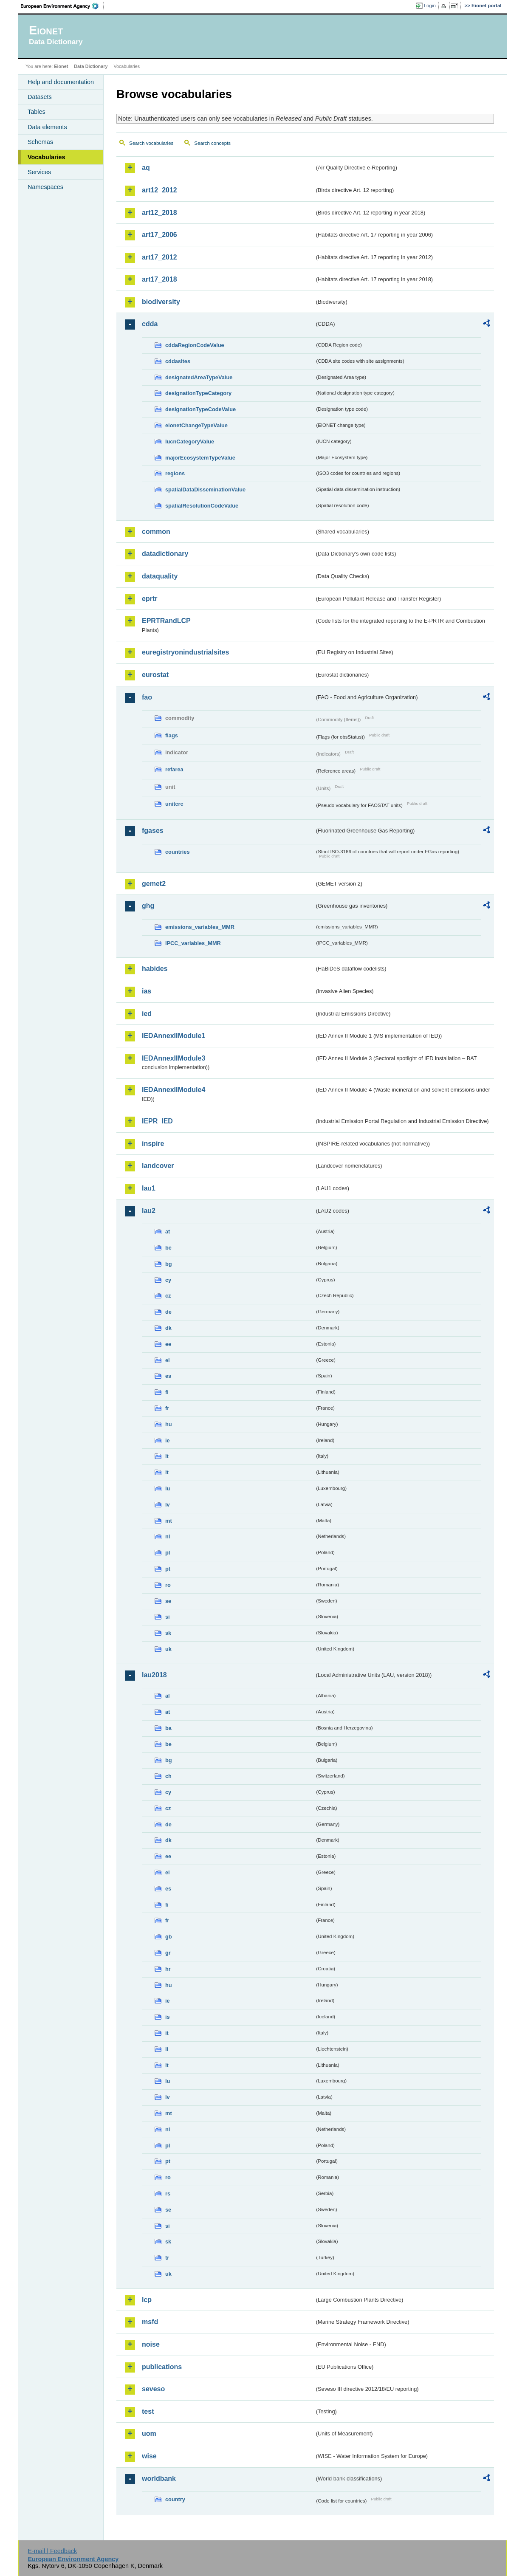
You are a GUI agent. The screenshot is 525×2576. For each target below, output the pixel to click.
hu (168, 1424)
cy (168, 1280)
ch (168, 1776)
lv (167, 1504)
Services (39, 172)
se (168, 1601)
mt (168, 1521)
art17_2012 (159, 257)
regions (175, 473)
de (168, 1312)
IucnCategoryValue (189, 441)
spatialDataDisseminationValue (205, 489)
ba (168, 1728)
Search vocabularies (151, 143)
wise (149, 2456)
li (166, 2049)
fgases (153, 830)
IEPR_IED (157, 1121)
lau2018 (154, 1675)
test (148, 2411)
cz (168, 1295)
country (175, 2499)
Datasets (40, 96)
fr (167, 1408)
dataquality (160, 576)
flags (171, 735)
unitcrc (174, 804)
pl (167, 1552)
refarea (174, 769)
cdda (150, 323)
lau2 (148, 1210)
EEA (62, 6)
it (167, 1456)
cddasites (177, 361)
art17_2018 (159, 279)
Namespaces (45, 186)
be (168, 1247)
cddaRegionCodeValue (194, 345)
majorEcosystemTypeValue (200, 457)
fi (167, 1392)
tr (167, 2257)
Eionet (61, 66)
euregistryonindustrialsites (185, 652)
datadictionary (165, 553)
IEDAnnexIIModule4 (173, 1089)
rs (167, 2193)
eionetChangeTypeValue (196, 425)
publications (162, 2366)
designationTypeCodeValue (200, 409)
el (167, 1360)
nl (167, 1536)
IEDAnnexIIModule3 (173, 1058)
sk (168, 1633)
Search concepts (212, 143)
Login (430, 5)
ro (168, 1585)
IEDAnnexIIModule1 (173, 1035)
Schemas (40, 141)
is (167, 2017)
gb (168, 1936)
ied (147, 1013)
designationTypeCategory (198, 393)
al (167, 1696)
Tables (36, 111)
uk (168, 1649)
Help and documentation (61, 82)
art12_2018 (159, 212)
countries (177, 852)
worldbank (159, 2478)
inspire (153, 1143)
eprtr (149, 598)
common (156, 531)
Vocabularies (46, 157)
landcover (158, 1165)
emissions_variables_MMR (199, 927)
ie (167, 1440)
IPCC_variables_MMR (193, 943)
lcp (147, 2299)
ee (168, 1344)
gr (168, 1953)
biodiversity (161, 301)
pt (167, 1569)
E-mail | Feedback (52, 2551)
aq (146, 167)
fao (147, 697)
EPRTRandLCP (166, 620)
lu (167, 1488)
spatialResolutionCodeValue (201, 505)
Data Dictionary (90, 66)
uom (149, 2433)
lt (167, 1472)
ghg (148, 905)
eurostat (155, 674)
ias (146, 991)
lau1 (148, 1188)
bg (168, 1264)
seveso (153, 2389)
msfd (150, 2321)
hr (168, 1969)
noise (151, 2344)
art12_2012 (159, 190)
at (167, 1231)
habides (154, 968)
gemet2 (154, 883)
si (167, 1617)
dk (168, 1328)
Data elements (47, 127)
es (168, 1376)
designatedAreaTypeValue (198, 377)
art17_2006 (159, 234)
